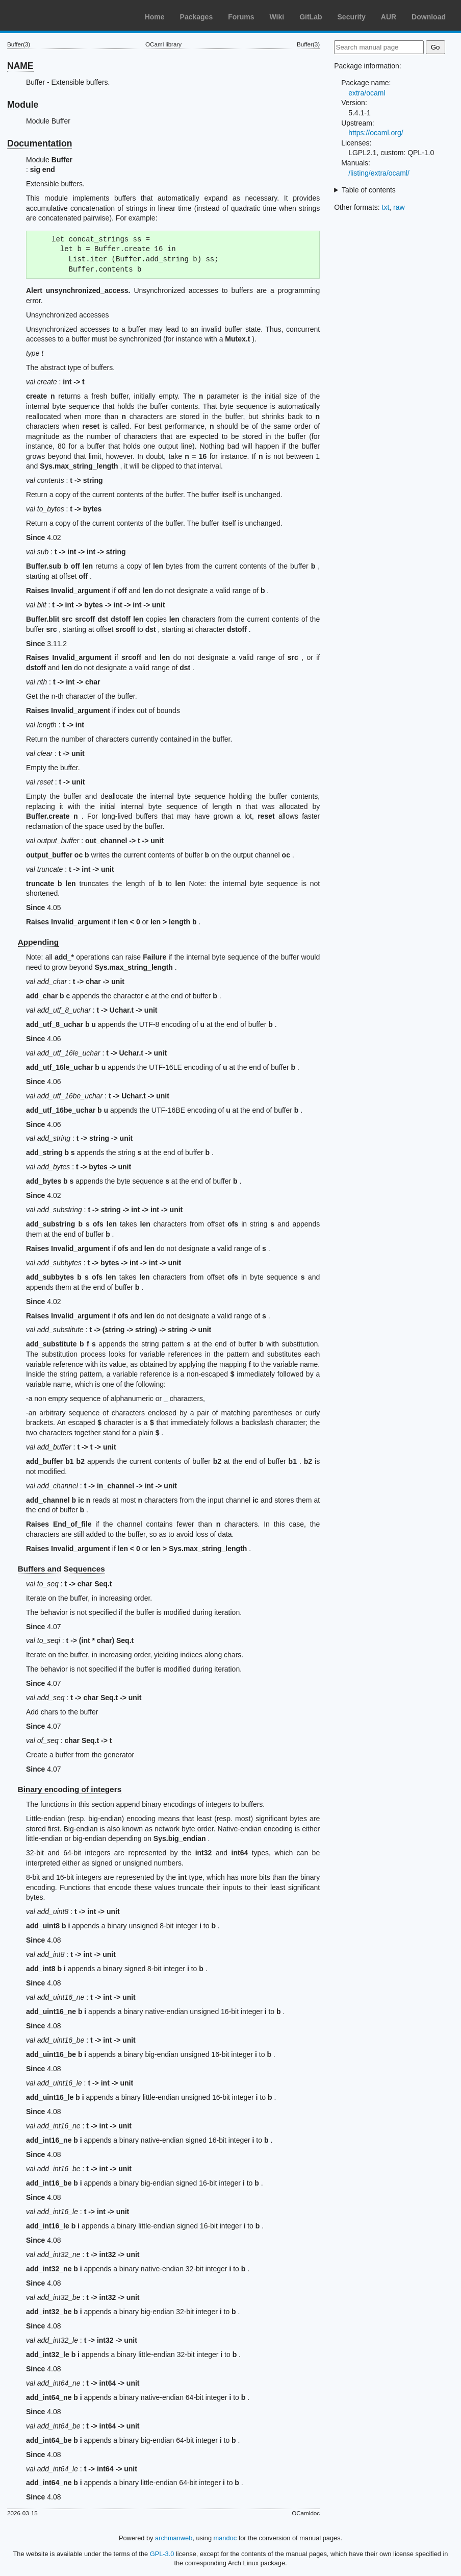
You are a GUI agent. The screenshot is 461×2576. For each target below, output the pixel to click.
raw (399, 207)
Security (352, 17)
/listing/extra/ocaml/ (378, 173)
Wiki (277, 17)
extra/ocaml (366, 93)
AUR (388, 17)
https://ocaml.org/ (375, 133)
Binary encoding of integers (70, 1789)
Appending (38, 942)
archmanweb (173, 2538)
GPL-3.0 (162, 2554)
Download (429, 17)
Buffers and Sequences (61, 1568)
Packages (196, 17)
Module (22, 105)
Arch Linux (56, 15)
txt (386, 207)
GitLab (310, 17)
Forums (241, 17)
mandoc (225, 2538)
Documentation (39, 143)
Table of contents (369, 190)
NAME (20, 66)
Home (155, 17)
